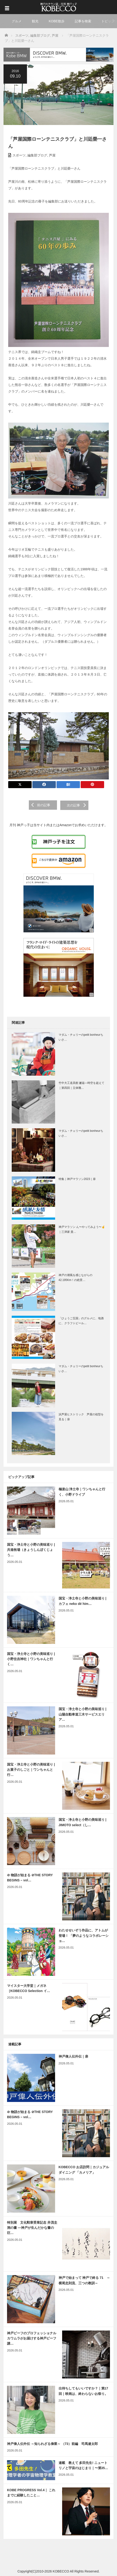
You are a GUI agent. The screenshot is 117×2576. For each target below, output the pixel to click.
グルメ (17, 21)
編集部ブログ (37, 155)
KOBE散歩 (56, 21)
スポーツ (19, 155)
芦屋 (52, 155)
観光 (35, 21)
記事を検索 (83, 21)
